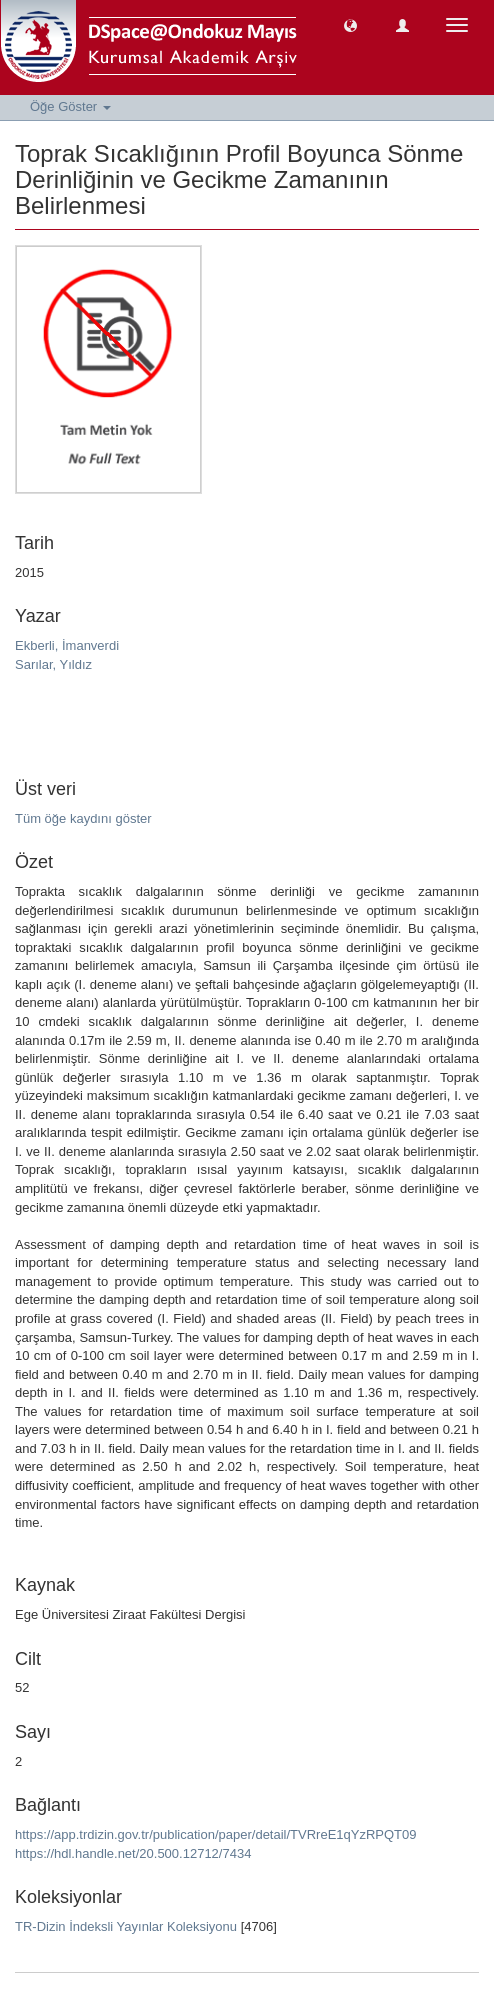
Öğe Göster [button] (70, 106)
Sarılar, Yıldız (53, 664)
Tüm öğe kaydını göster (83, 818)
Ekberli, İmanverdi (67, 645)
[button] (350, 24)
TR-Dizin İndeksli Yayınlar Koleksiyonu (126, 1926)
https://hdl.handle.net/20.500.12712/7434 (133, 1853)
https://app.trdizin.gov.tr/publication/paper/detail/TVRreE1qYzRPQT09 (216, 1834)
